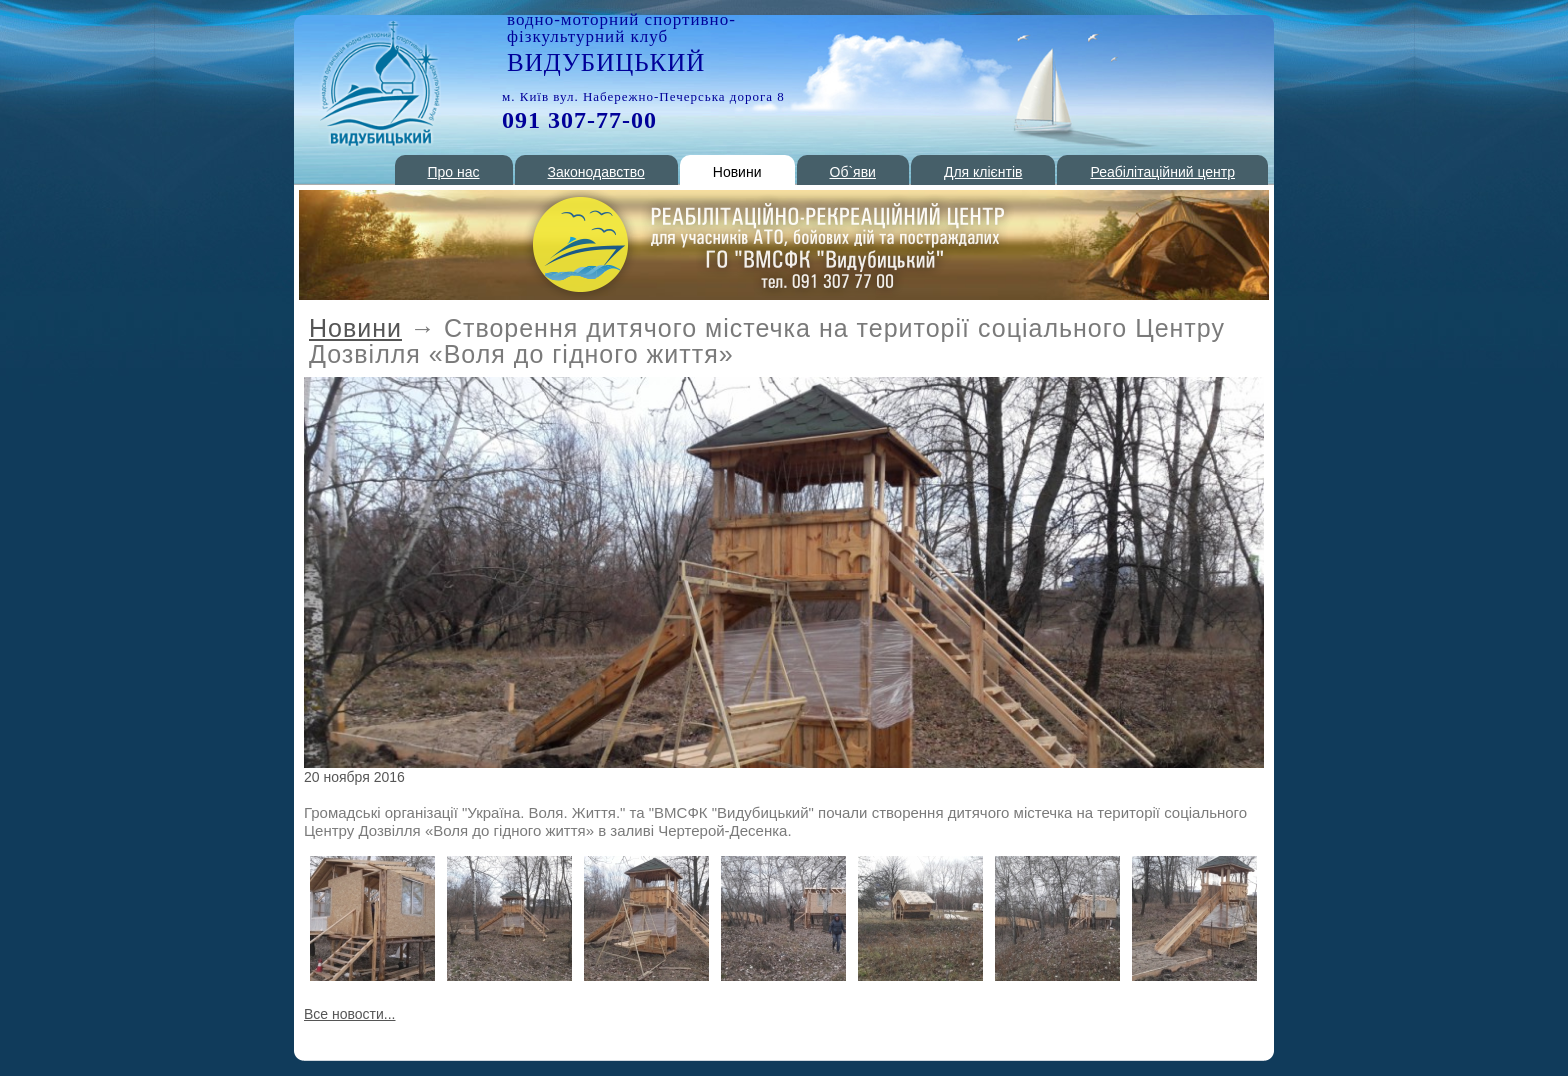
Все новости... (350, 1014)
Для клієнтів (983, 172)
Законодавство (596, 172)
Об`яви (853, 172)
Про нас (454, 172)
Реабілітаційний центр (1162, 172)
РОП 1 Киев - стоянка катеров (378, 83)
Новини (737, 172)
